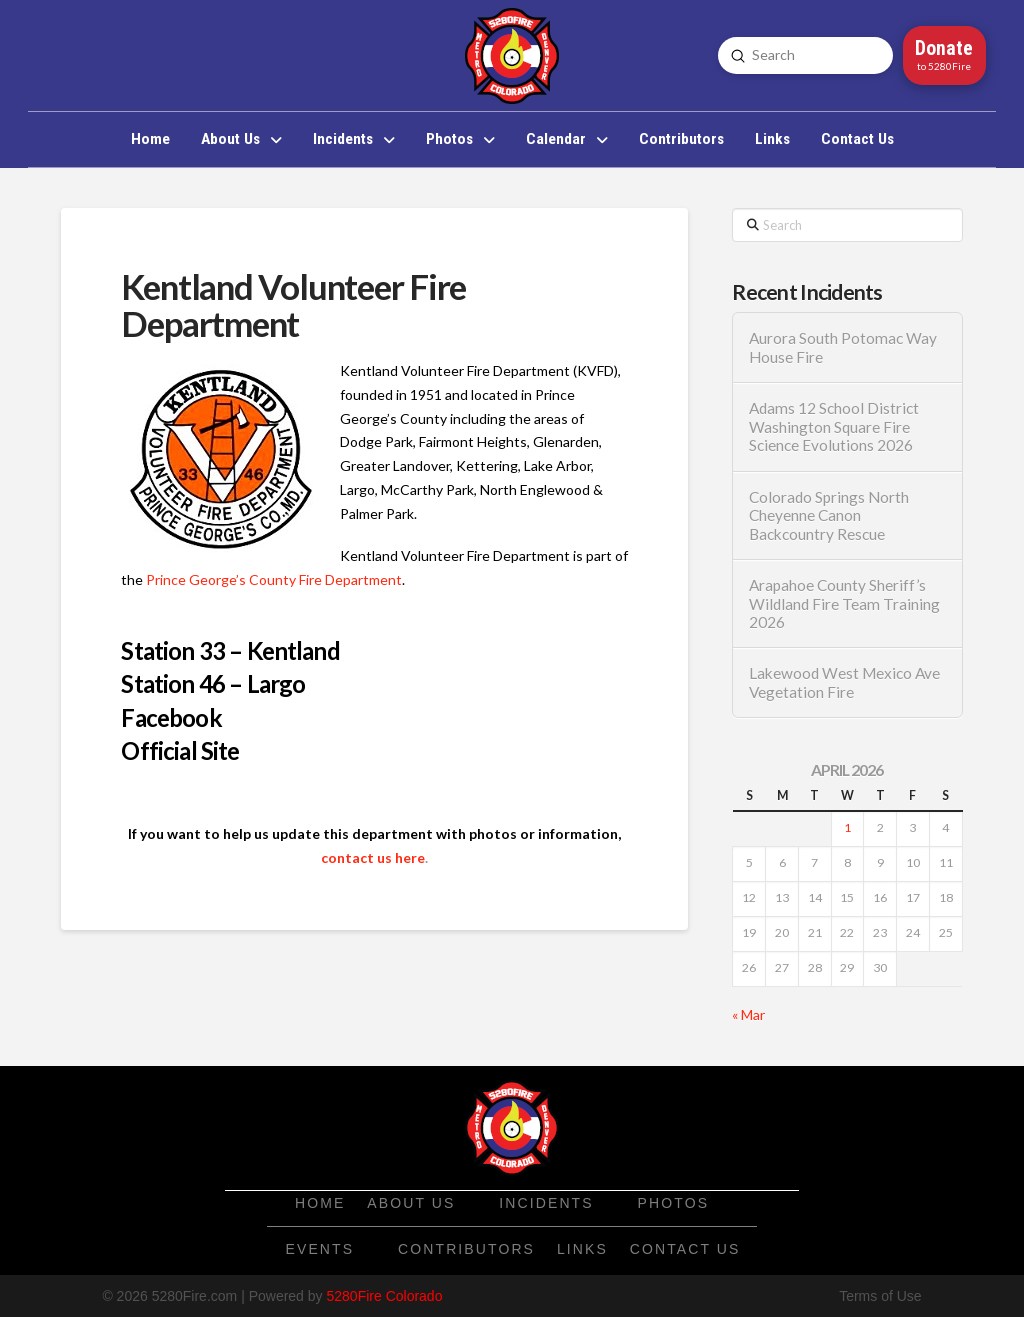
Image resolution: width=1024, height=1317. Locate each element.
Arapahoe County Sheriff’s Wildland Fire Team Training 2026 (844, 603)
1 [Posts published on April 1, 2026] (847, 827)
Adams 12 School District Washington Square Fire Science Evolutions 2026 (834, 426)
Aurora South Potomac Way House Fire (843, 347)
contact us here (373, 857)
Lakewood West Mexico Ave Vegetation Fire (844, 682)
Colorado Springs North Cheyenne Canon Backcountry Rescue (829, 515)
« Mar (748, 1014)
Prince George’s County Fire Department (274, 579)
